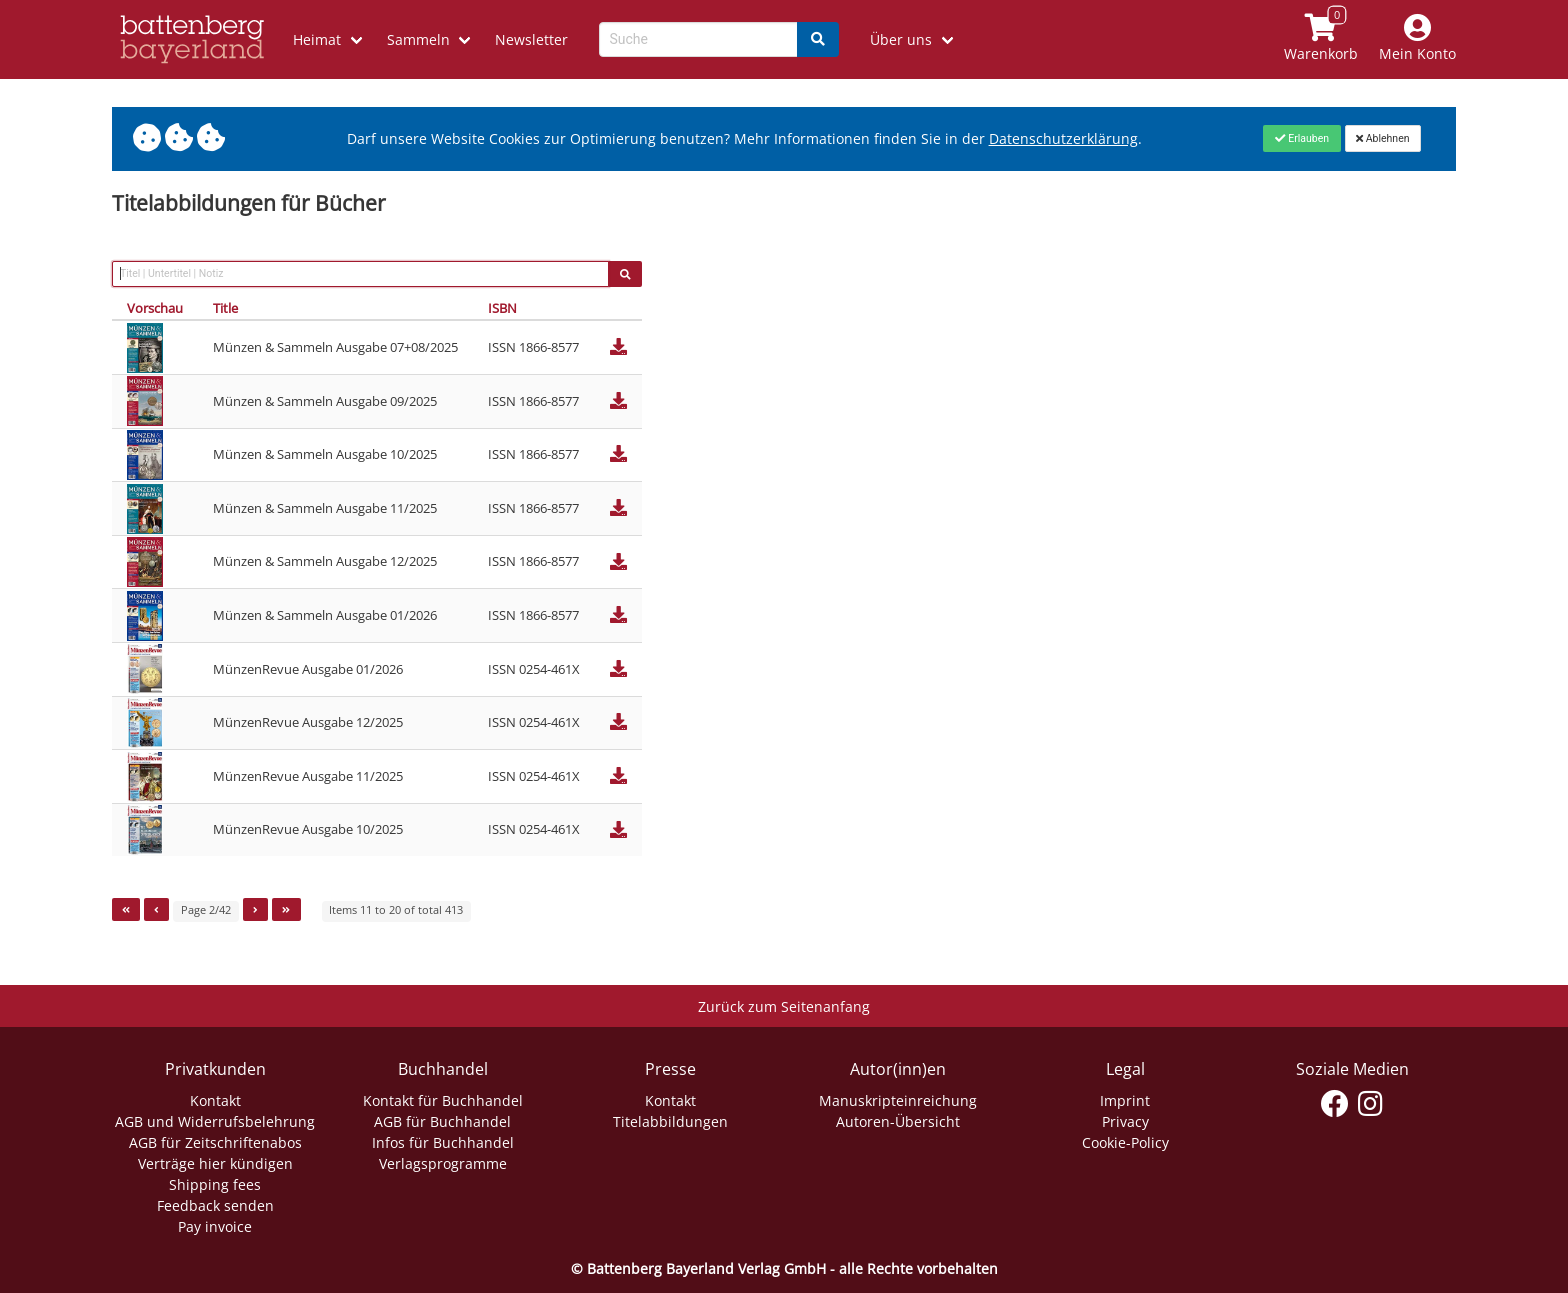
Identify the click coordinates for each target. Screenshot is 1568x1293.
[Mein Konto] (1418, 39)
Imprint (1125, 1100)
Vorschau (155, 308)
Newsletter (531, 39)
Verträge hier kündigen (215, 1163)
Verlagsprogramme (443, 1163)
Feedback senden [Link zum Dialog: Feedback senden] (215, 1205)
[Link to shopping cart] (1321, 39)
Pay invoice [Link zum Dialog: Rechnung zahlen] (215, 1226)
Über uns (901, 39)
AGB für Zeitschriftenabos (215, 1142)
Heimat (317, 39)
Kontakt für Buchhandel (443, 1100)
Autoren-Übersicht (898, 1121)
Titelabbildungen (670, 1121)
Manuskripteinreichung (898, 1100)
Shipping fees (215, 1184)
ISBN (502, 308)
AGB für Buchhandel (442, 1121)
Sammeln (418, 39)
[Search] (818, 39)
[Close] (1301, 138)
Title (225, 308)
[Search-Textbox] (698, 39)
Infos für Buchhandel (443, 1142)
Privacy (1125, 1121)
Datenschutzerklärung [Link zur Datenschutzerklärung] (1063, 138)
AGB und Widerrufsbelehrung (215, 1121)
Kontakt (215, 1100)
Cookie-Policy (1125, 1142)
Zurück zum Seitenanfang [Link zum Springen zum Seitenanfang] (784, 1006)
